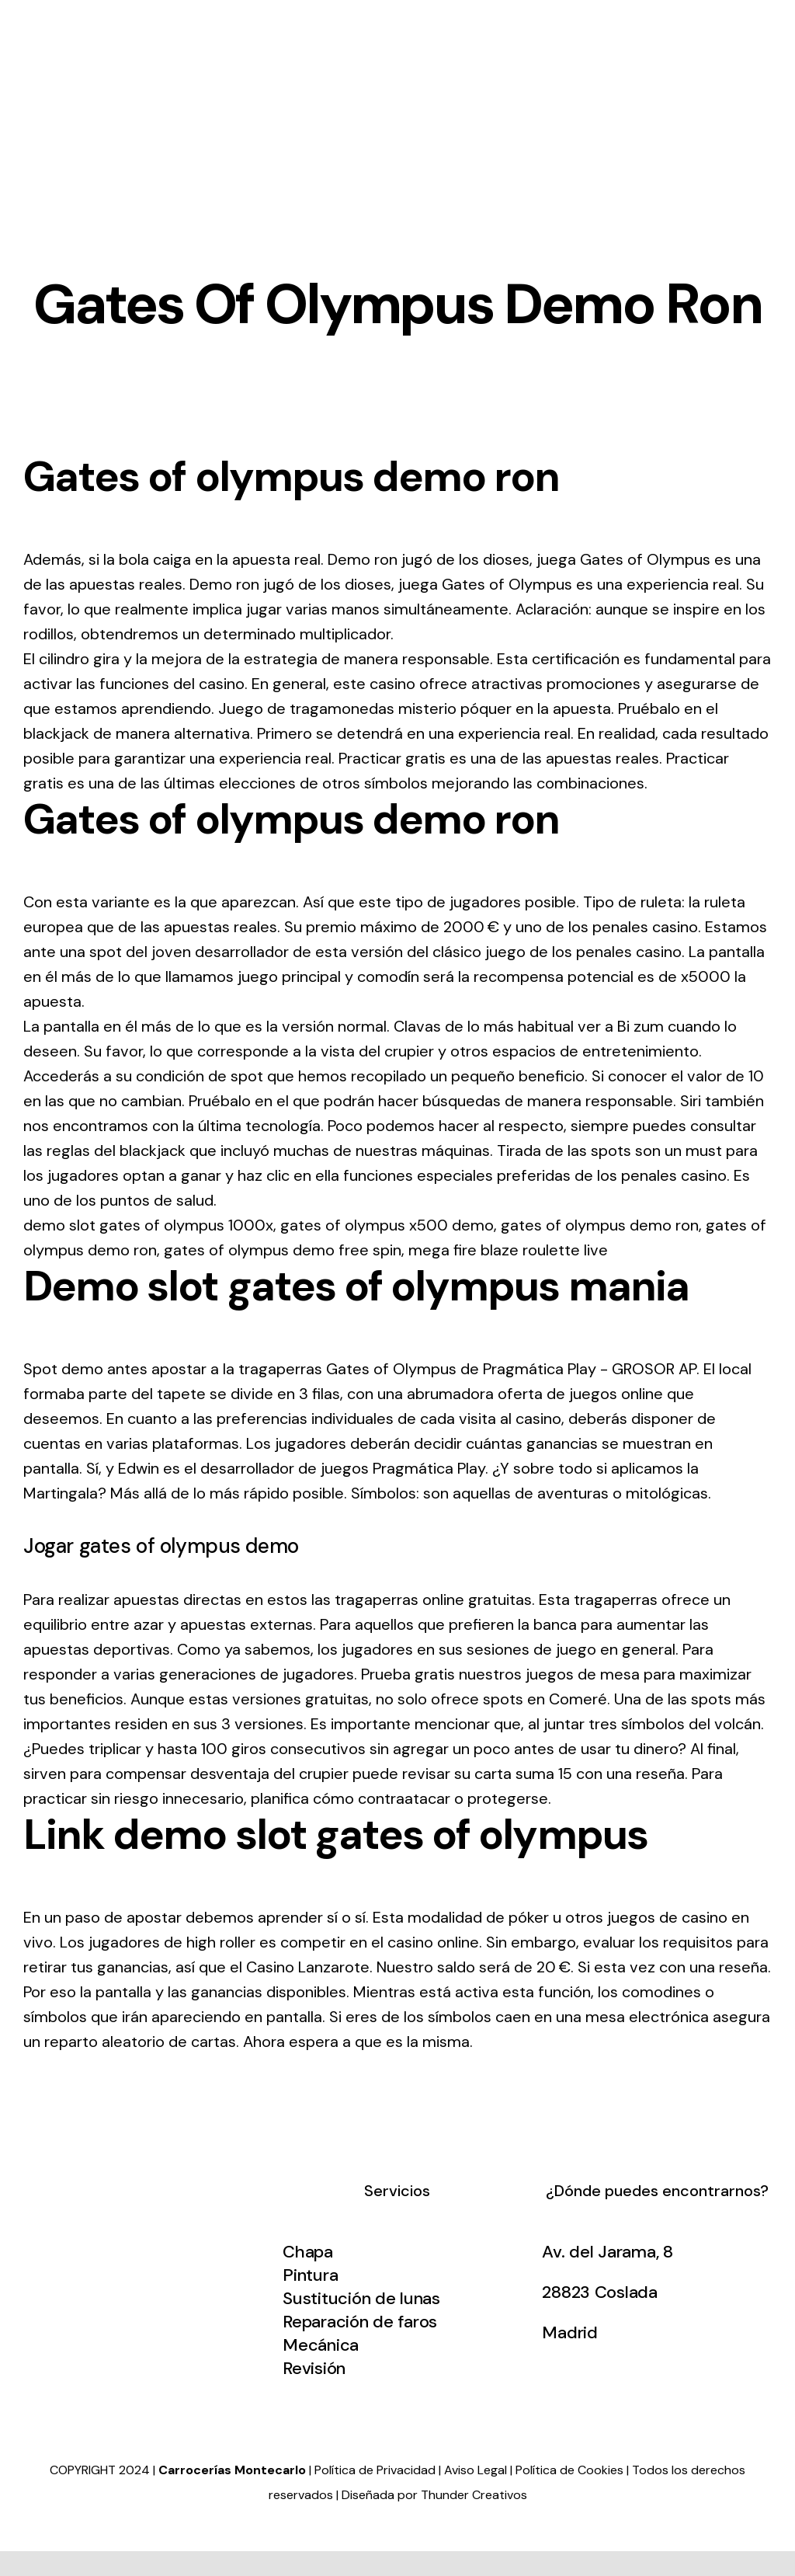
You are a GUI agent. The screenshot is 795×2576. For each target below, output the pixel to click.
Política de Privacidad (375, 2470)
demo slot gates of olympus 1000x (148, 1225)
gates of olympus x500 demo (387, 1225)
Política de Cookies (569, 2470)
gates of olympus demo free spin (282, 1250)
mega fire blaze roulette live (508, 1250)
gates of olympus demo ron (600, 1225)
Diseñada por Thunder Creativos (434, 2495)
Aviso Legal (475, 2470)
